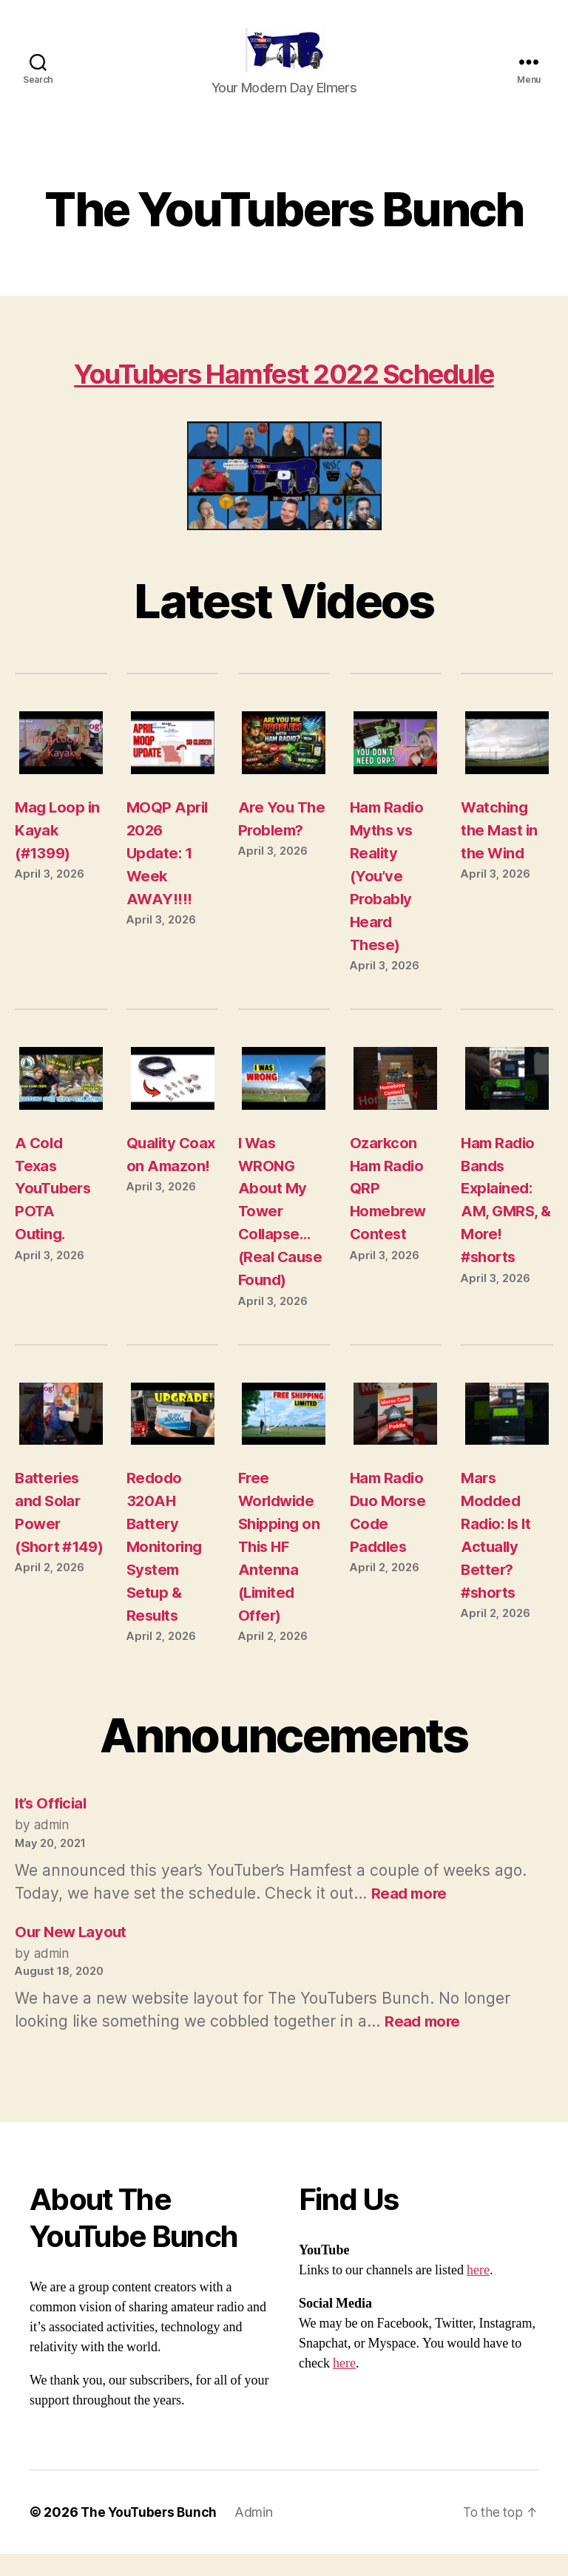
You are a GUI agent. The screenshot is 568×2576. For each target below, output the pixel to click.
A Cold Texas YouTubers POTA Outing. (54, 1211)
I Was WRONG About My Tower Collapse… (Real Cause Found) (281, 1234)
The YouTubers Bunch (150, 2534)
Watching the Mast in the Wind (500, 852)
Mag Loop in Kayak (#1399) (58, 852)
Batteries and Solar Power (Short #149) (49, 1546)
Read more (410, 1915)
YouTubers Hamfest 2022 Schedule (283, 395)
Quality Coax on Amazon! (158, 1188)
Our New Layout (73, 1954)
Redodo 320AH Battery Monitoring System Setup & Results (166, 1569)
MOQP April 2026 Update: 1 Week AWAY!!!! (168, 875)
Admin (257, 2534)
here (478, 2292)
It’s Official (53, 1825)
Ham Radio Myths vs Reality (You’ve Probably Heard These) (388, 898)
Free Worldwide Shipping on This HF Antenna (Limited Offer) (280, 1569)
